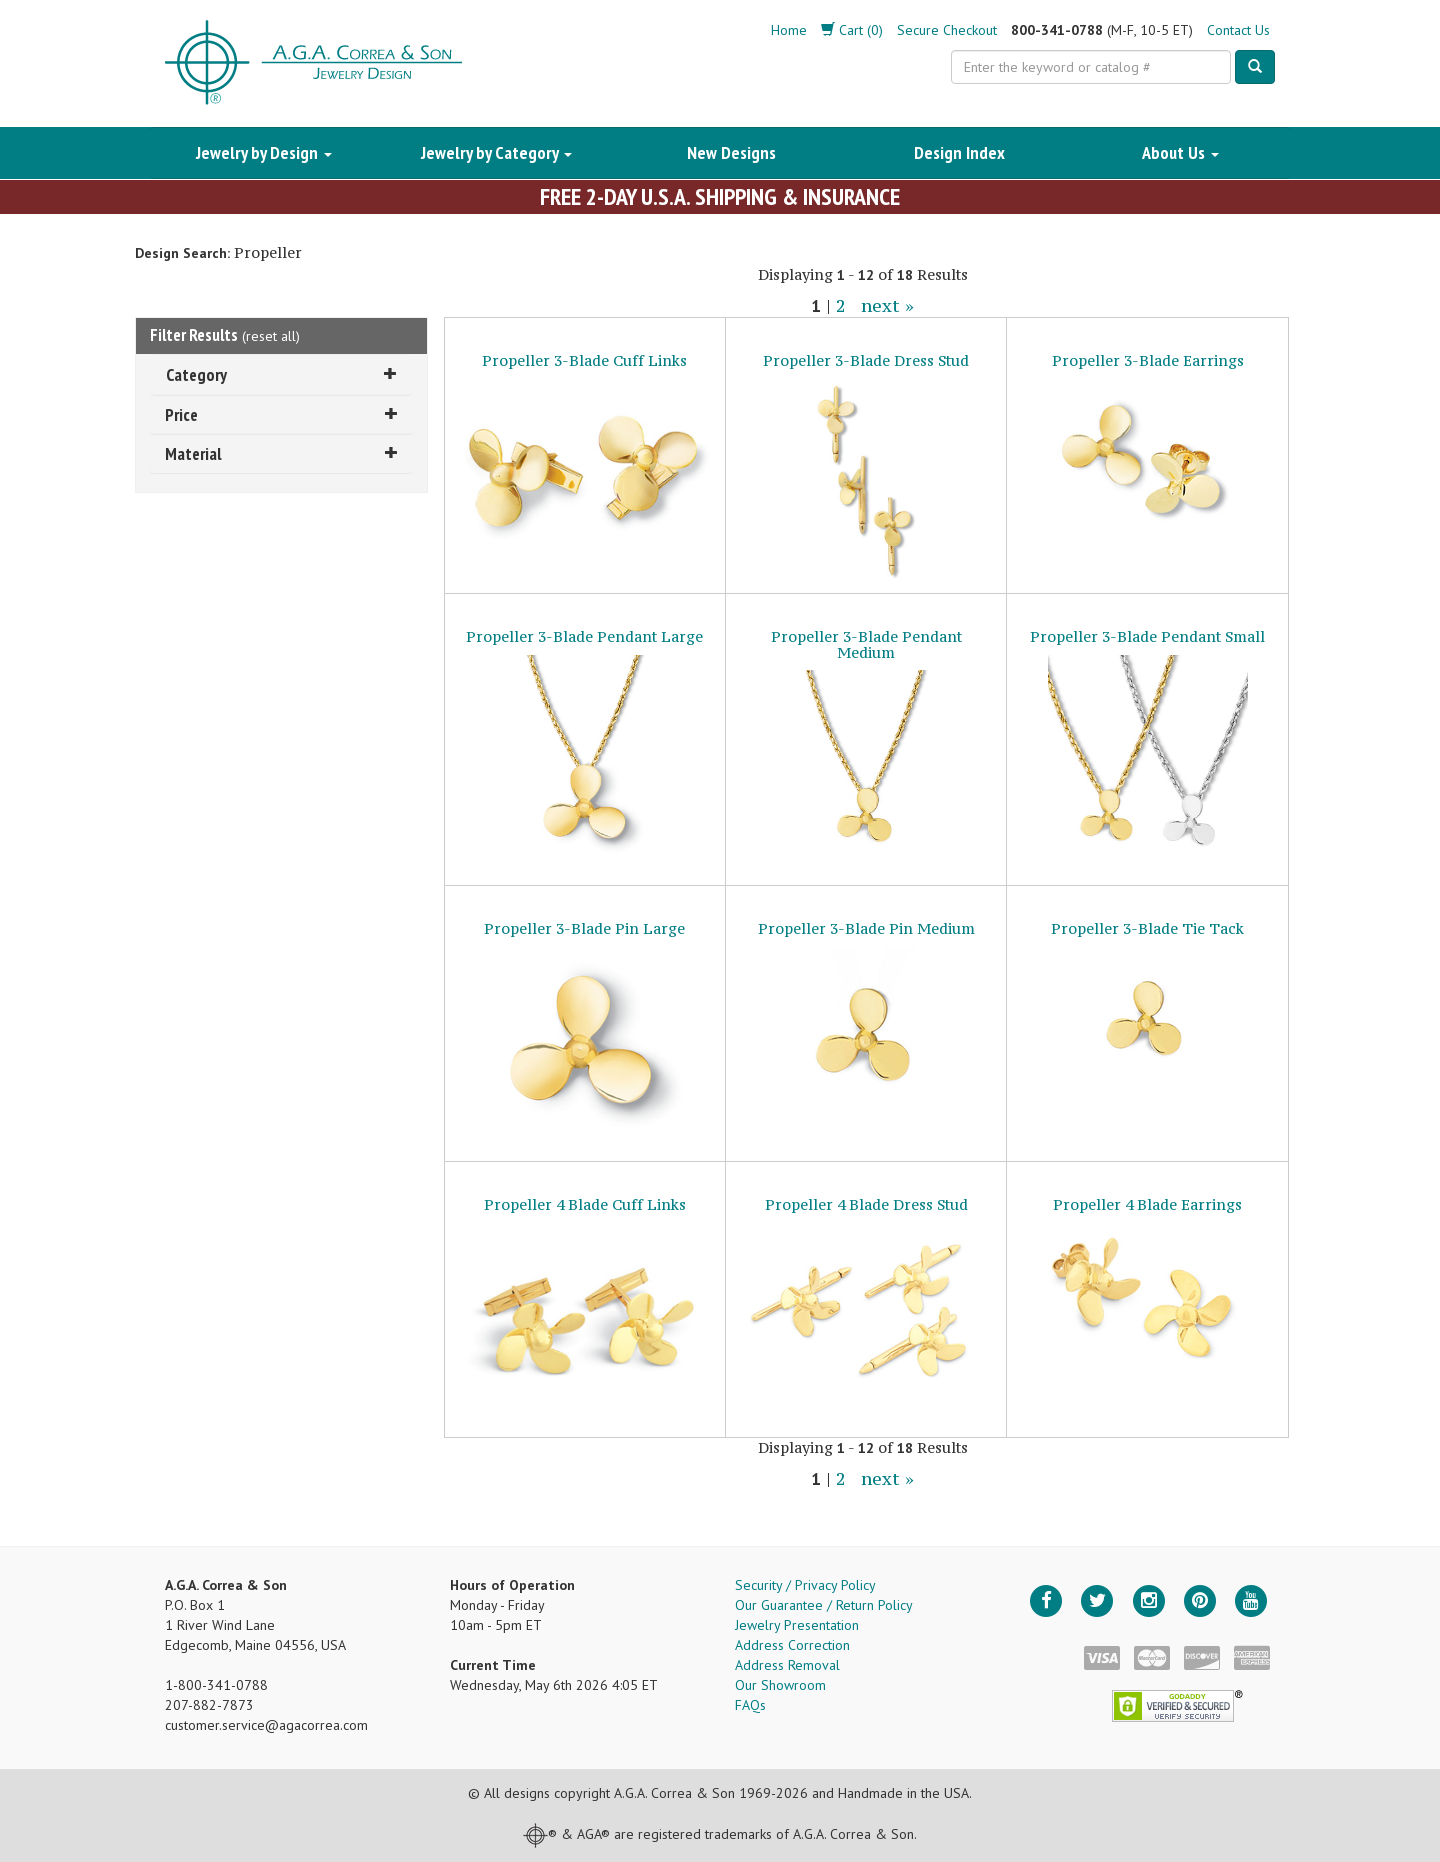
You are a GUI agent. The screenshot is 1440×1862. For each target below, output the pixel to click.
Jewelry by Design (264, 152)
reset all (271, 336)
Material (281, 453)
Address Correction (792, 1645)
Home (789, 30)
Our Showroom (780, 1685)
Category (281, 374)
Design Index (959, 152)
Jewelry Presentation (797, 1625)
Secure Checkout (947, 30)
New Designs (731, 152)
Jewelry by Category (496, 152)
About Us (1180, 152)
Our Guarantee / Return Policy (824, 1605)
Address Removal (787, 1665)
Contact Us (1238, 30)
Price (281, 414)
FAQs (750, 1705)
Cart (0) (852, 30)
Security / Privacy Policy (805, 1585)
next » (887, 306)
